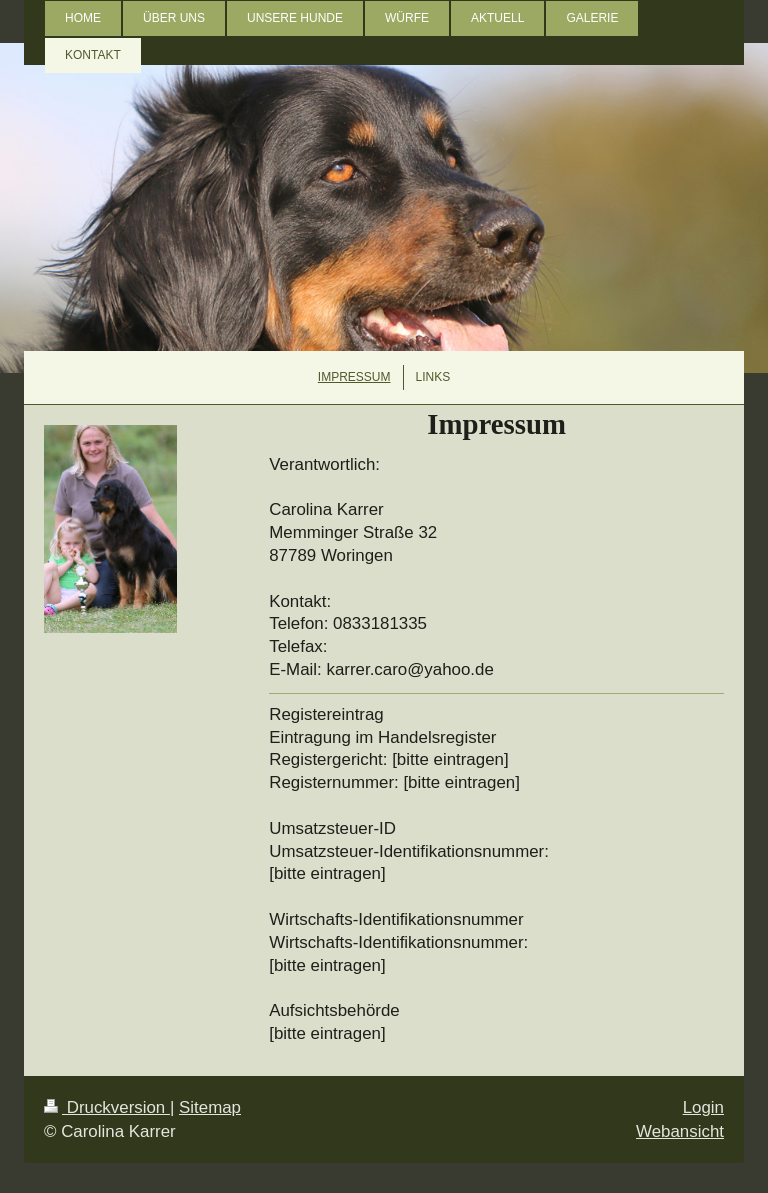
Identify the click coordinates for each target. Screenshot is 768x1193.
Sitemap (210, 1107)
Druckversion (107, 1107)
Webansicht (680, 1131)
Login (703, 1107)
